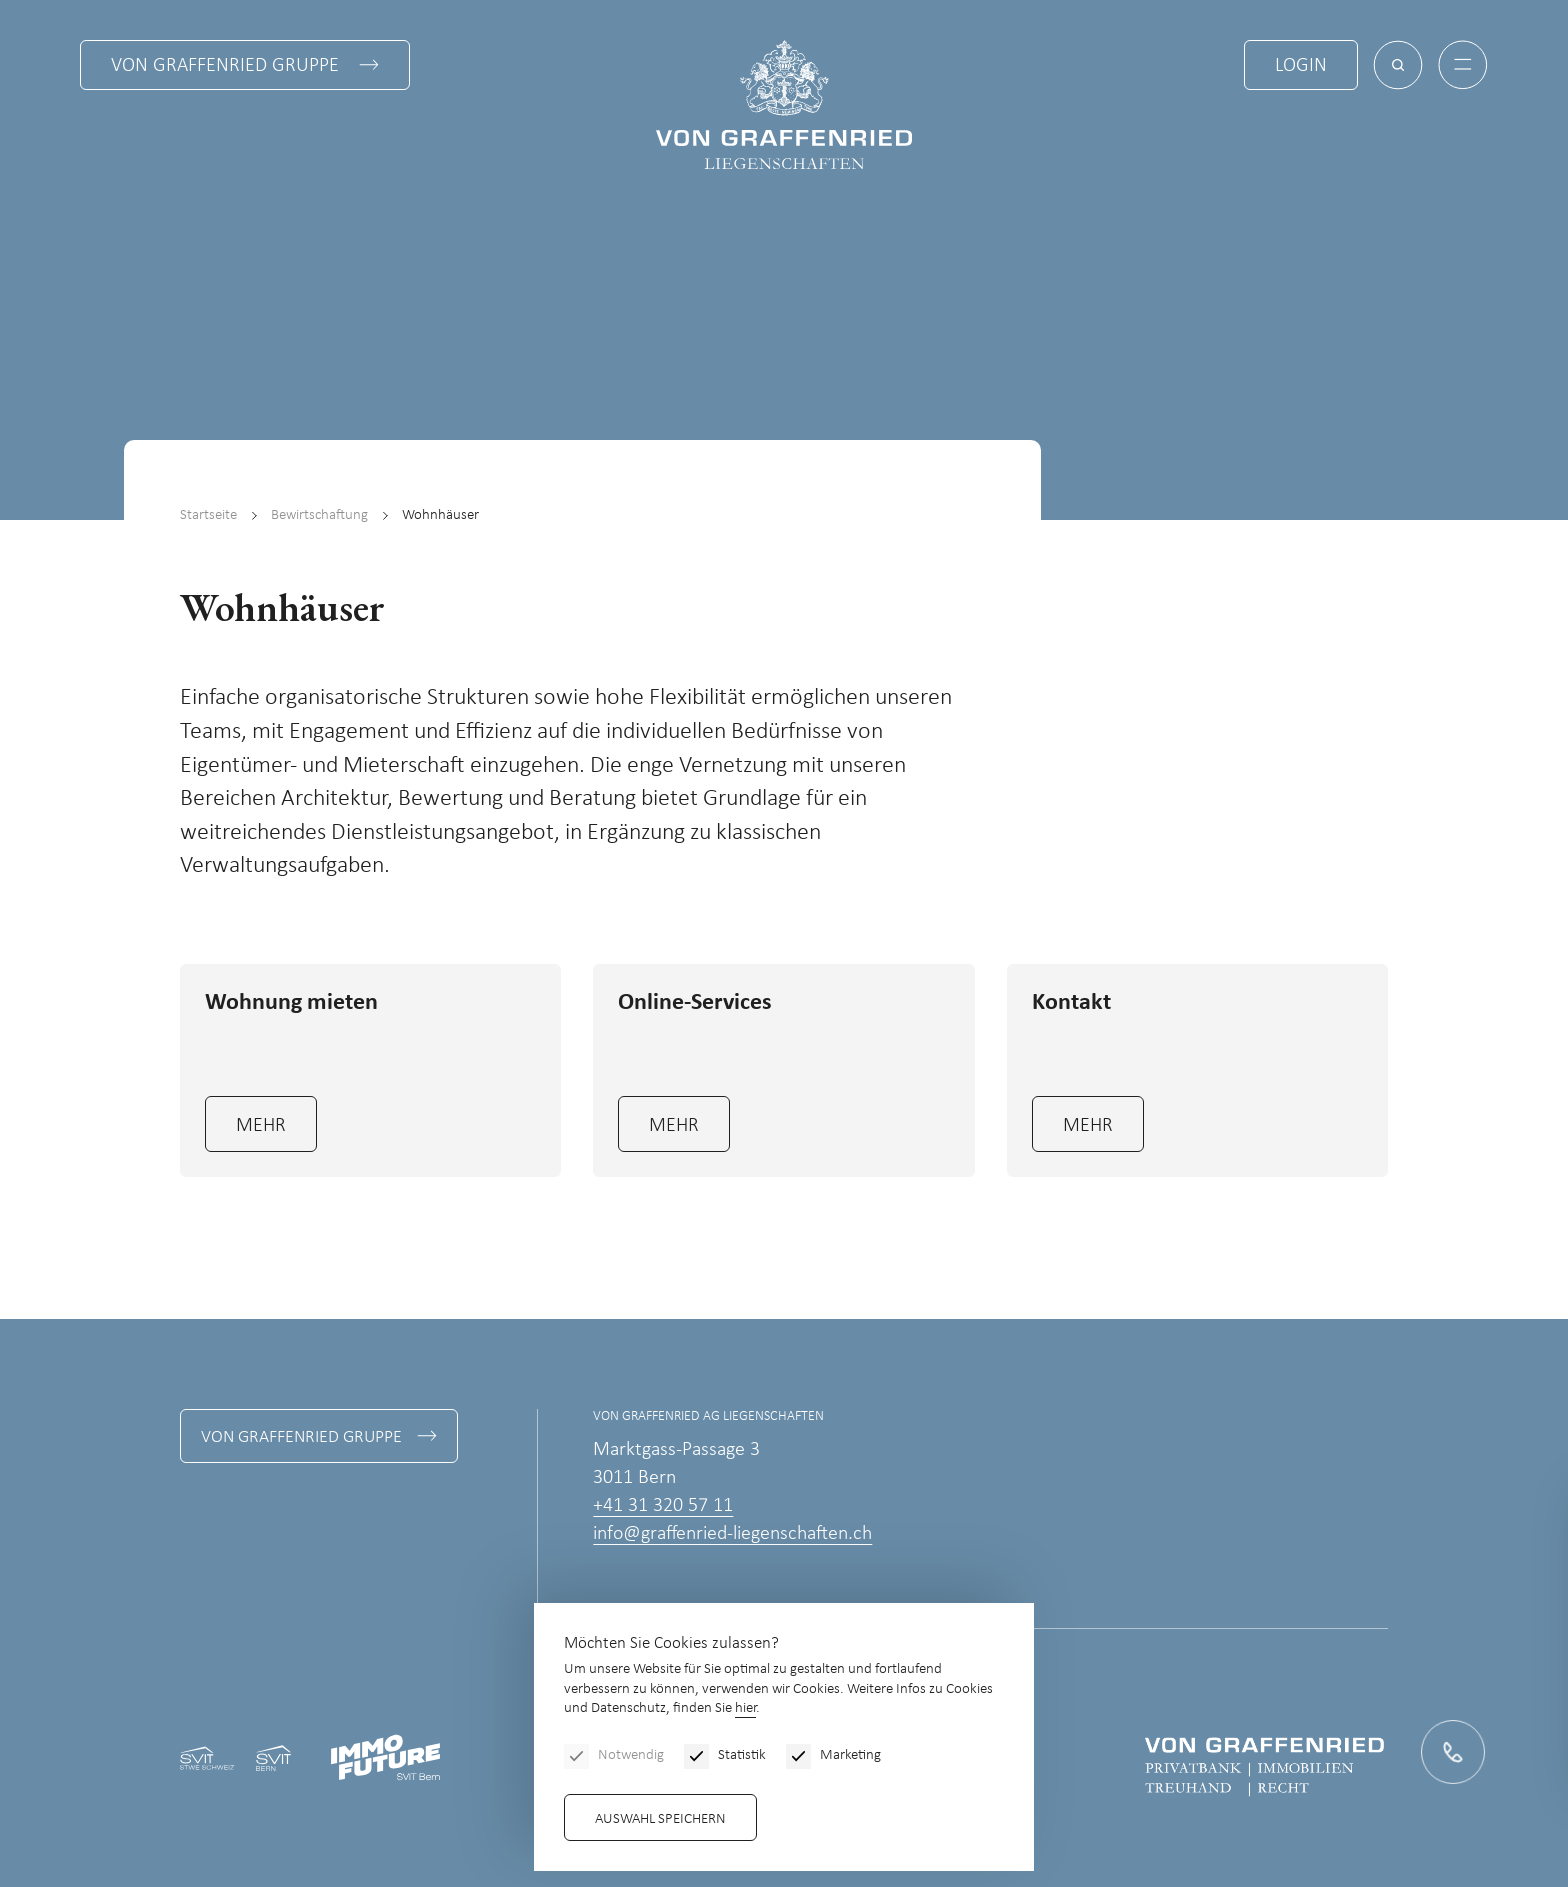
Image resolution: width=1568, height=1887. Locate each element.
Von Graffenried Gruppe (225, 66)
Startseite (208, 515)
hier (745, 1708)
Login (1301, 66)
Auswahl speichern (660, 1819)
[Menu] (1463, 65)
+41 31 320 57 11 (663, 1506)
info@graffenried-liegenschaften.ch (732, 1534)
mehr (261, 1126)
